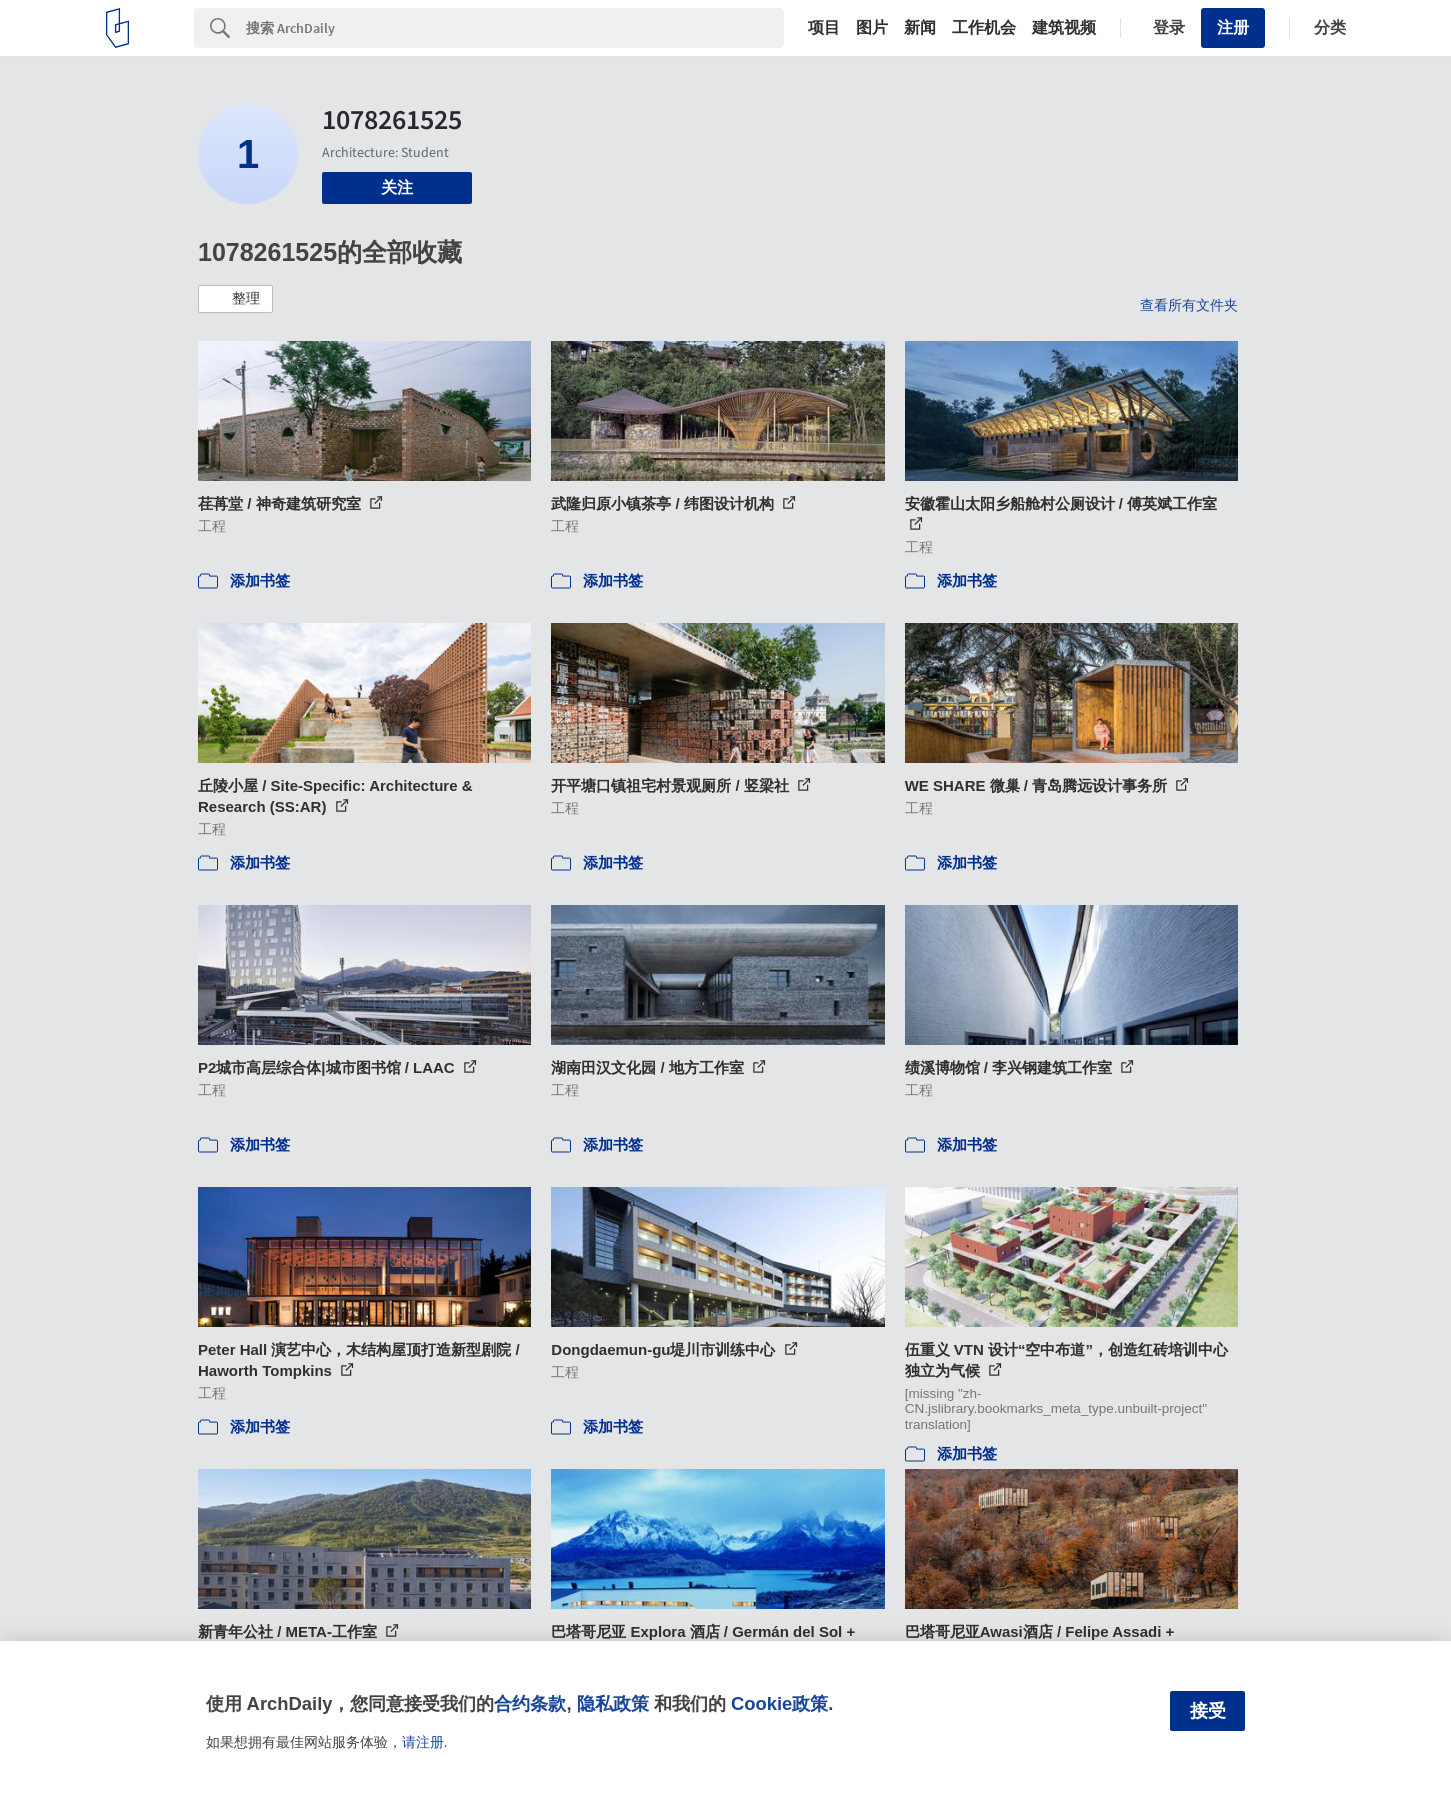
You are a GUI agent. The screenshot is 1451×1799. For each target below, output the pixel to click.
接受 (1208, 1711)
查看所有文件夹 (1189, 305)
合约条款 (530, 1703)
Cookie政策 (779, 1703)
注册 (1233, 27)
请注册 (423, 1742)
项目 (824, 28)
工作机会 (984, 28)
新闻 (920, 28)
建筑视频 (1064, 28)
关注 (397, 187)
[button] (235, 299)
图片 (872, 28)
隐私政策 (613, 1703)
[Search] (515, 28)
